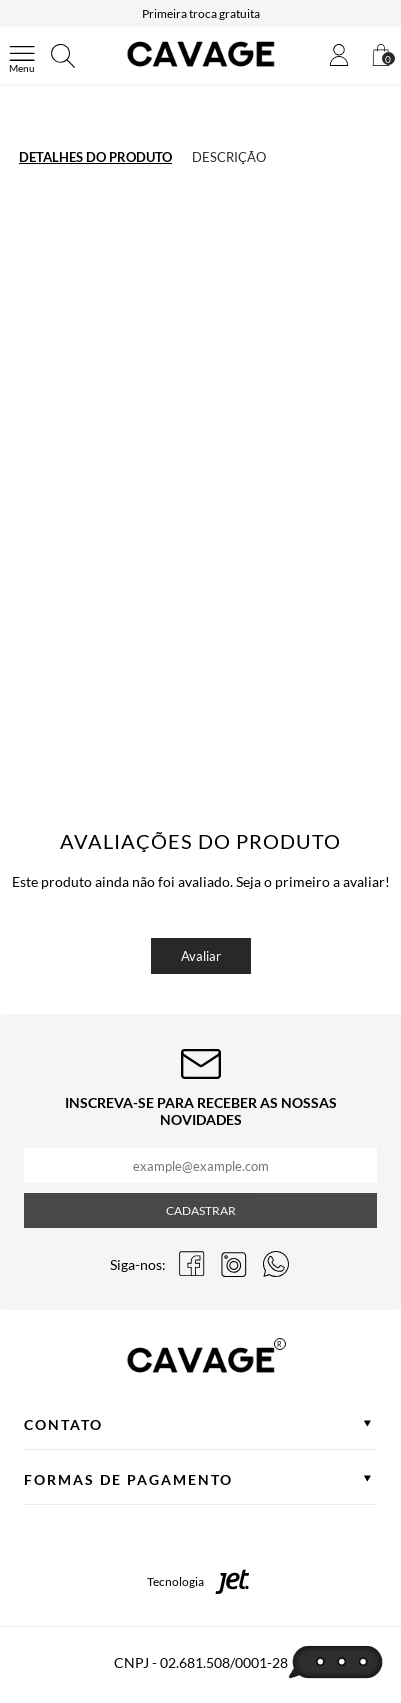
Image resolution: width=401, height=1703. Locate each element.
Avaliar (201, 956)
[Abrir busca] (63, 56)
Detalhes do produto (95, 157)
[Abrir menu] (22, 56)
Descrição (229, 157)
